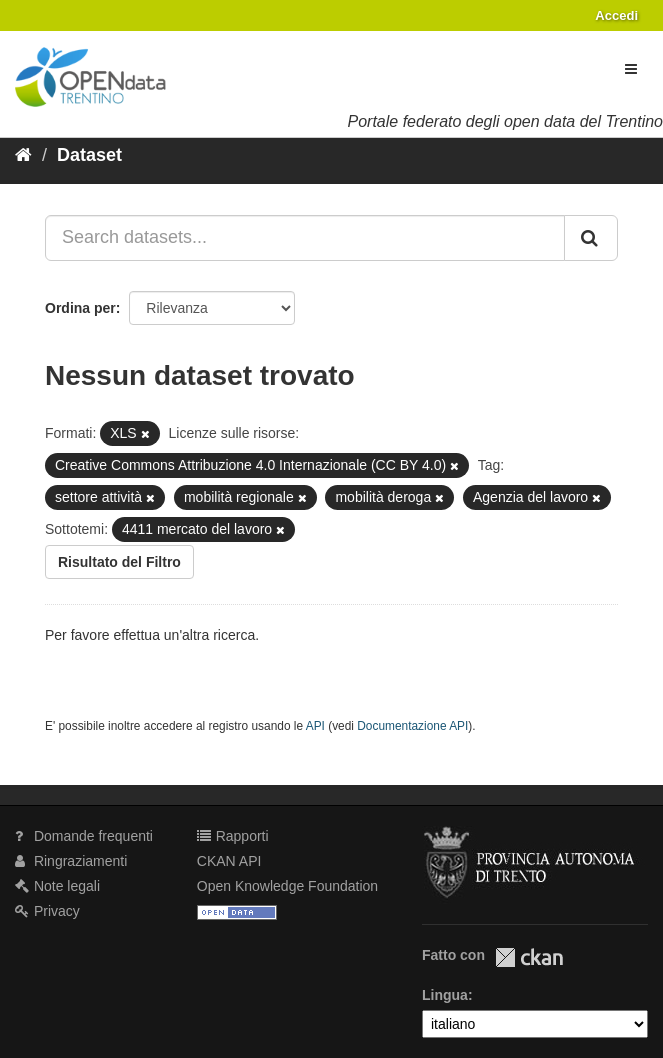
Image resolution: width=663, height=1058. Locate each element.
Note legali (57, 886)
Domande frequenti (84, 836)
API (315, 726)
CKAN (529, 957)
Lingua (445, 995)
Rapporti (233, 836)
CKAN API (229, 861)
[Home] (23, 155)
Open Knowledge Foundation (287, 886)
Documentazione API (412, 726)
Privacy (47, 911)
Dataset (89, 155)
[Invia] (591, 238)
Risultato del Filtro (119, 562)
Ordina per (80, 308)
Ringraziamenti (71, 861)
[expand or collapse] (631, 69)
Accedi (616, 15)
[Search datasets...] (305, 238)
